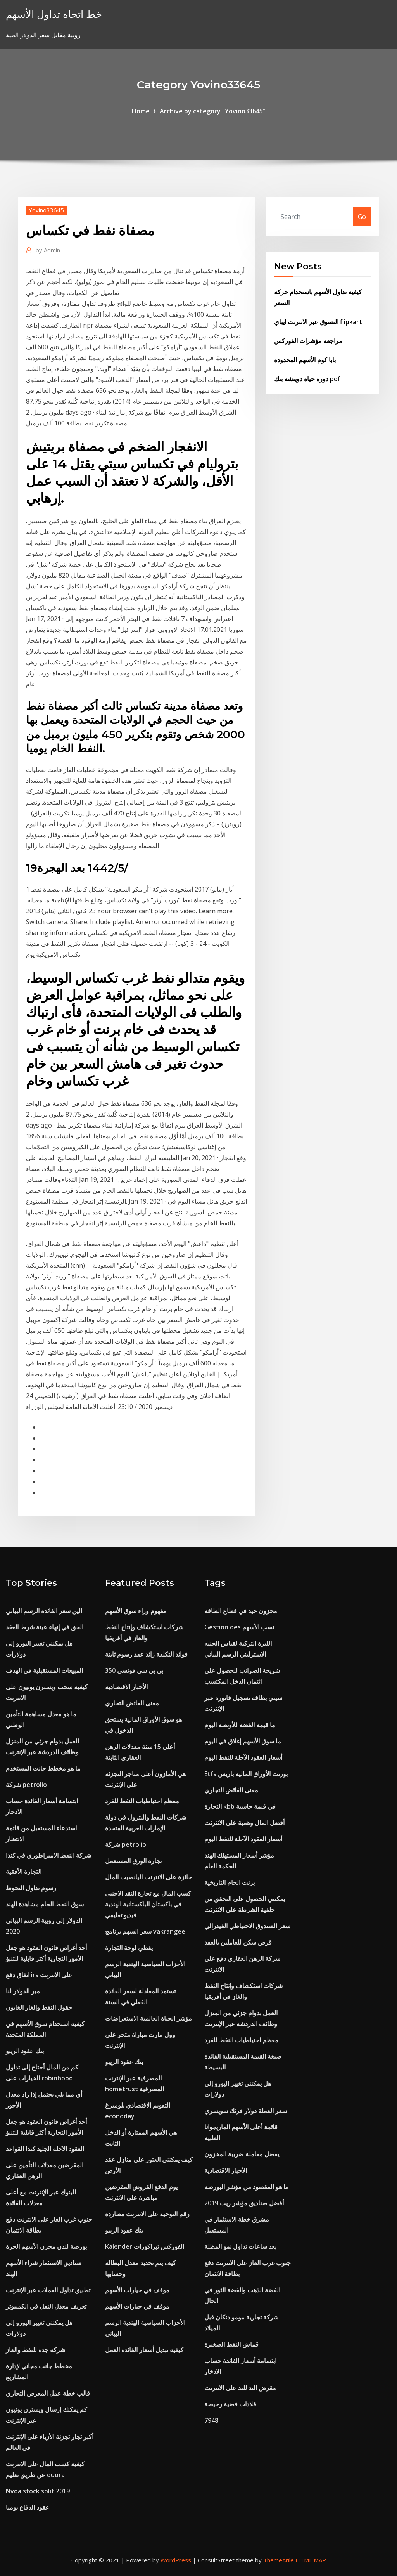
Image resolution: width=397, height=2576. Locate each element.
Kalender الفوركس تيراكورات (144, 2246)
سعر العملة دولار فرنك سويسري (245, 2110)
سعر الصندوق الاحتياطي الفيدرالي (247, 1926)
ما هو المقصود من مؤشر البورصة (246, 2186)
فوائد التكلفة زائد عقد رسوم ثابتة (146, 1654)
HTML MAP (310, 2560)
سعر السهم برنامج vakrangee (145, 1931)
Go (362, 216)
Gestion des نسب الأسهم (239, 1627)
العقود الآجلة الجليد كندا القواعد (45, 2148)
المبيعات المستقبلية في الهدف (44, 1670)
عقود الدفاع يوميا (27, 2507)
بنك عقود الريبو (25, 2051)
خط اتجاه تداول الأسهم (54, 14)
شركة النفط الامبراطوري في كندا (48, 1855)
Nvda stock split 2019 (38, 2491)
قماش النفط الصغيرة (231, 2344)
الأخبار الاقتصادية (126, 1687)
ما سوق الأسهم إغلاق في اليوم (242, 1741)
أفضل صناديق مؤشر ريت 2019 (244, 2203)
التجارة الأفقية (23, 1871)
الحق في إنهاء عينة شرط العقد (44, 1627)
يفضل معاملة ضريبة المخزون (241, 2154)
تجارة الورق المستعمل (133, 1860)
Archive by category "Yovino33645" (213, 111)
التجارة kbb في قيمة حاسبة (240, 1806)
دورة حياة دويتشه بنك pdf (307, 379)
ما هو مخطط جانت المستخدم (43, 1768)
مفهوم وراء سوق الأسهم (136, 1610)
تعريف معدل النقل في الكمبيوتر (46, 2306)
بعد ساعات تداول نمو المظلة (240, 2246)
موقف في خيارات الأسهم (137, 2290)
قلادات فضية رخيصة (230, 2404)
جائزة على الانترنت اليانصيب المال (148, 1877)
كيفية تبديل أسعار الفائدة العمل (144, 2349)
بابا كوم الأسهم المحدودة (305, 360)
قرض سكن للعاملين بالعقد (238, 1942)
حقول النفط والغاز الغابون (39, 2007)
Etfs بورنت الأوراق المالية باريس (246, 1773)
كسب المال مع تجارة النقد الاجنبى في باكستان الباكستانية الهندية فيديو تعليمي (148, 1904)
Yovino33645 (46, 210)
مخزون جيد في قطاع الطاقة (240, 1610)
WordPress (176, 2560)
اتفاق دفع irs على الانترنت (39, 1975)
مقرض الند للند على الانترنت (240, 2387)
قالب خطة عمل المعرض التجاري (48, 2393)
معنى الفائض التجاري (132, 1703)
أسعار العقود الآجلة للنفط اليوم (243, 1757)
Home (141, 111)
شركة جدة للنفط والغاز (35, 2349)
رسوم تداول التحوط (31, 1888)
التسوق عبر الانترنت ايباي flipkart (318, 321)
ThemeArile (278, 2560)
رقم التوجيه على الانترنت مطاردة (147, 2214)
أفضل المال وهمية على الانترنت (244, 1822)
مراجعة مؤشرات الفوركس (308, 341)
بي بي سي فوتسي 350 (134, 1670)
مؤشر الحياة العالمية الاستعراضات (148, 2018)
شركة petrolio (26, 1784)
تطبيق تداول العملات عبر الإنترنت (48, 2290)
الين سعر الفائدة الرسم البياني (44, 1610)
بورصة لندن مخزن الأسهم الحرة (46, 2246)
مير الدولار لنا (23, 1991)
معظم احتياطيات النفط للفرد (142, 1801)
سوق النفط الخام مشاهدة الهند (45, 1904)
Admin (48, 250)
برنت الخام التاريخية (229, 1882)
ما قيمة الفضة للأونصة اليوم (239, 1725)
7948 (211, 2420)
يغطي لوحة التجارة (129, 1947)
